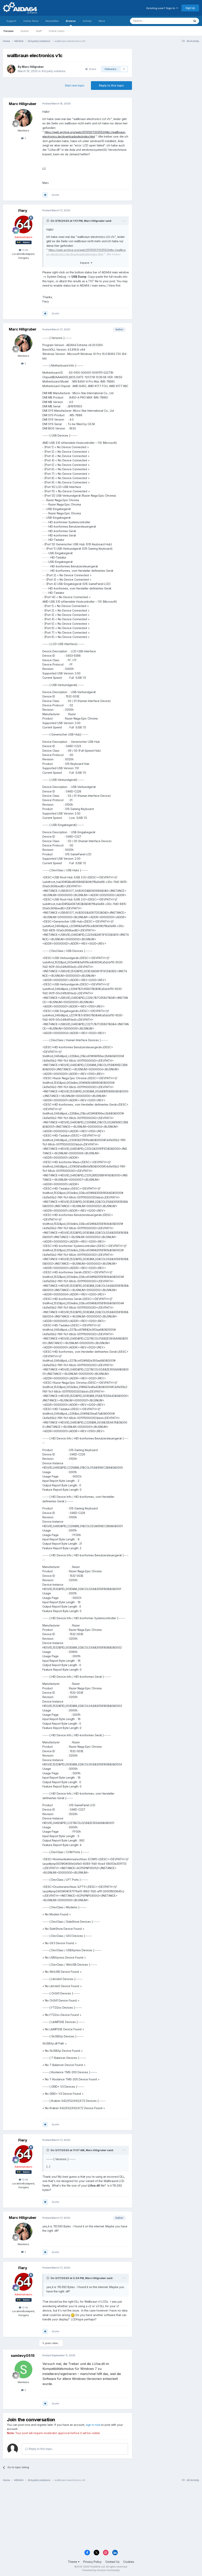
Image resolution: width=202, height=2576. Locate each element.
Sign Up (190, 7)
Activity (87, 20)
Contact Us (112, 2561)
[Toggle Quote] (48, 220)
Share (90, 69)
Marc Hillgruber (33, 66)
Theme (73, 2561)
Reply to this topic (111, 85)
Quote (55, 194)
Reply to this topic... (39, 2448)
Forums (9, 31)
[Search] (150, 21)
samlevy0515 (23, 2355)
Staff (39, 31)
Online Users (57, 31)
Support (11, 20)
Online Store (30, 20)
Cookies (128, 2561)
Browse (71, 22)
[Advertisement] (167, 75)
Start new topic (74, 85)
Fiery (22, 211)
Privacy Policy (92, 2561)
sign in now (93, 2424)
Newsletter (52, 20)
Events (25, 31)
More (102, 20)
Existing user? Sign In (162, 8)
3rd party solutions (53, 71)
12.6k (23, 249)
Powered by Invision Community (101, 2570)
